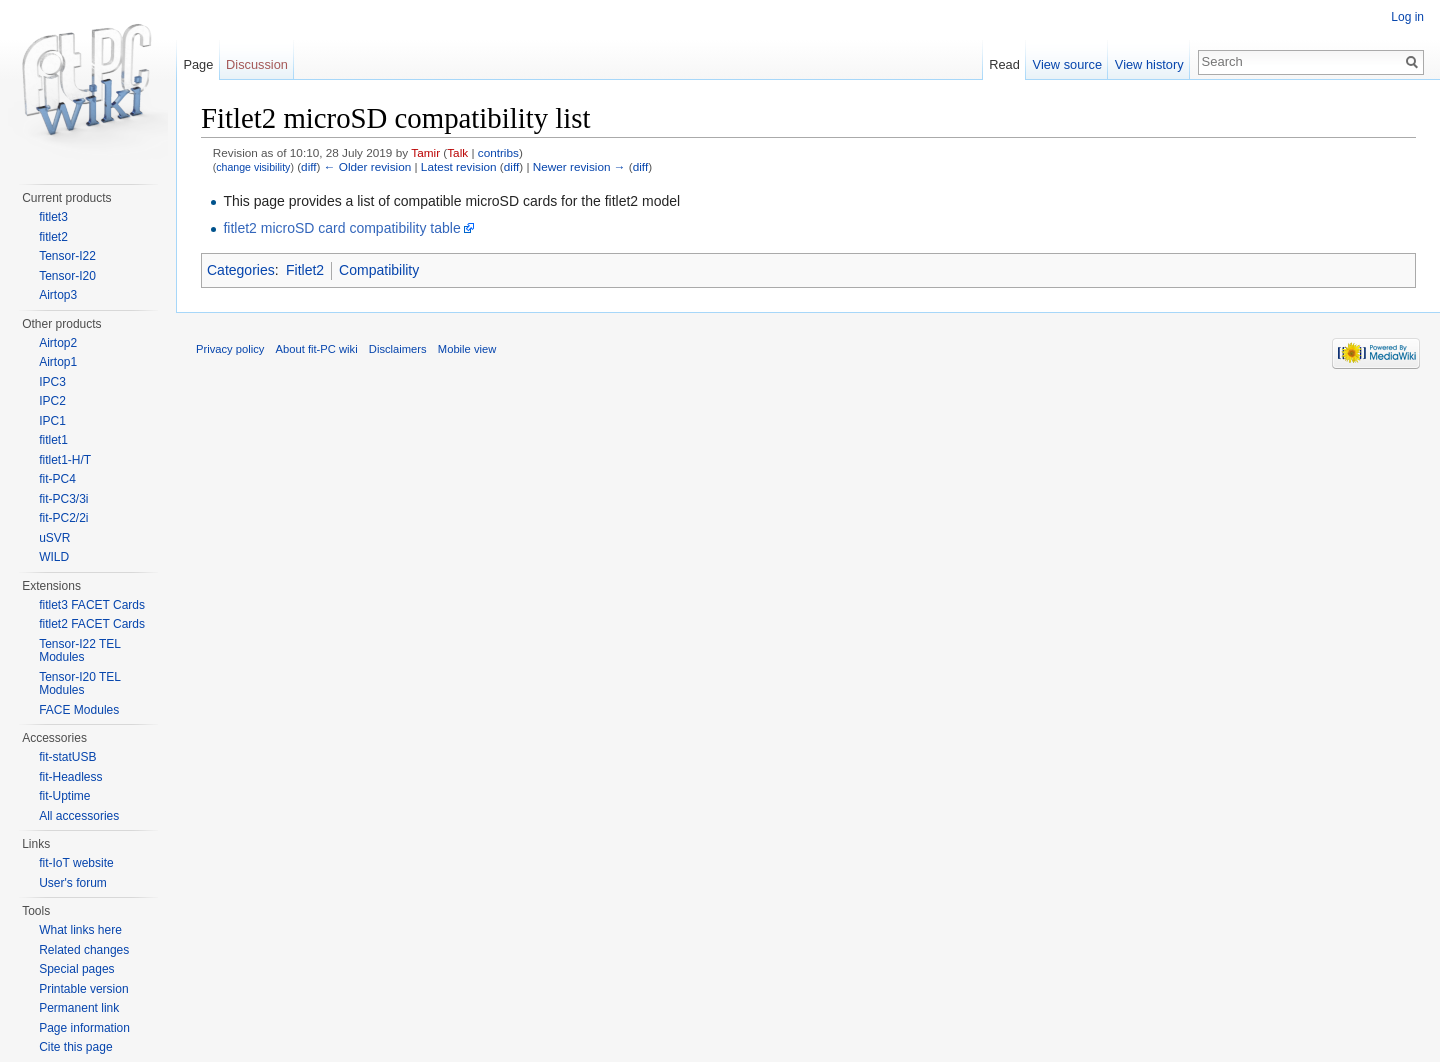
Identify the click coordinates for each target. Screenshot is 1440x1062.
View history (1149, 64)
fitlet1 (53, 440)
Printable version (83, 989)
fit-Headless (70, 777)
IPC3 (52, 382)
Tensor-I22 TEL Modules (79, 651)
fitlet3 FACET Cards (92, 605)
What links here (80, 930)
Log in (1407, 17)
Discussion (257, 64)
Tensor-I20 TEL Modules (79, 684)
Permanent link (79, 1008)
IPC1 (52, 421)
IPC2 (52, 401)
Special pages (76, 969)
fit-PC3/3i (63, 499)
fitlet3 (53, 217)
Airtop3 (58, 295)
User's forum (73, 883)
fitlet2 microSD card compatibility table (341, 228)
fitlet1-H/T (65, 460)
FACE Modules (79, 710)
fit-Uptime (64, 796)
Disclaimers (398, 349)
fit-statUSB (67, 757)
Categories (241, 270)
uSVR (54, 538)
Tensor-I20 (67, 276)
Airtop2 (58, 343)
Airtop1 (58, 362)
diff (308, 166)
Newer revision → (579, 166)
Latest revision (459, 166)
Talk (457, 152)
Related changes (84, 950)
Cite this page (75, 1047)
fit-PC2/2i (63, 518)
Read (1004, 64)
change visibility (253, 167)
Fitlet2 (305, 270)
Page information (84, 1028)
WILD (54, 557)
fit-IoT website (76, 863)
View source (1067, 64)
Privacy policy (230, 349)
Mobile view (467, 349)
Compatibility (379, 270)
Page (198, 64)
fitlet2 (53, 237)
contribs (498, 152)
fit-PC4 (57, 479)
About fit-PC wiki (317, 349)
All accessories (79, 816)
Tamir (425, 152)
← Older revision (368, 166)
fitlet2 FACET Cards (92, 624)
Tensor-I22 (67, 256)
